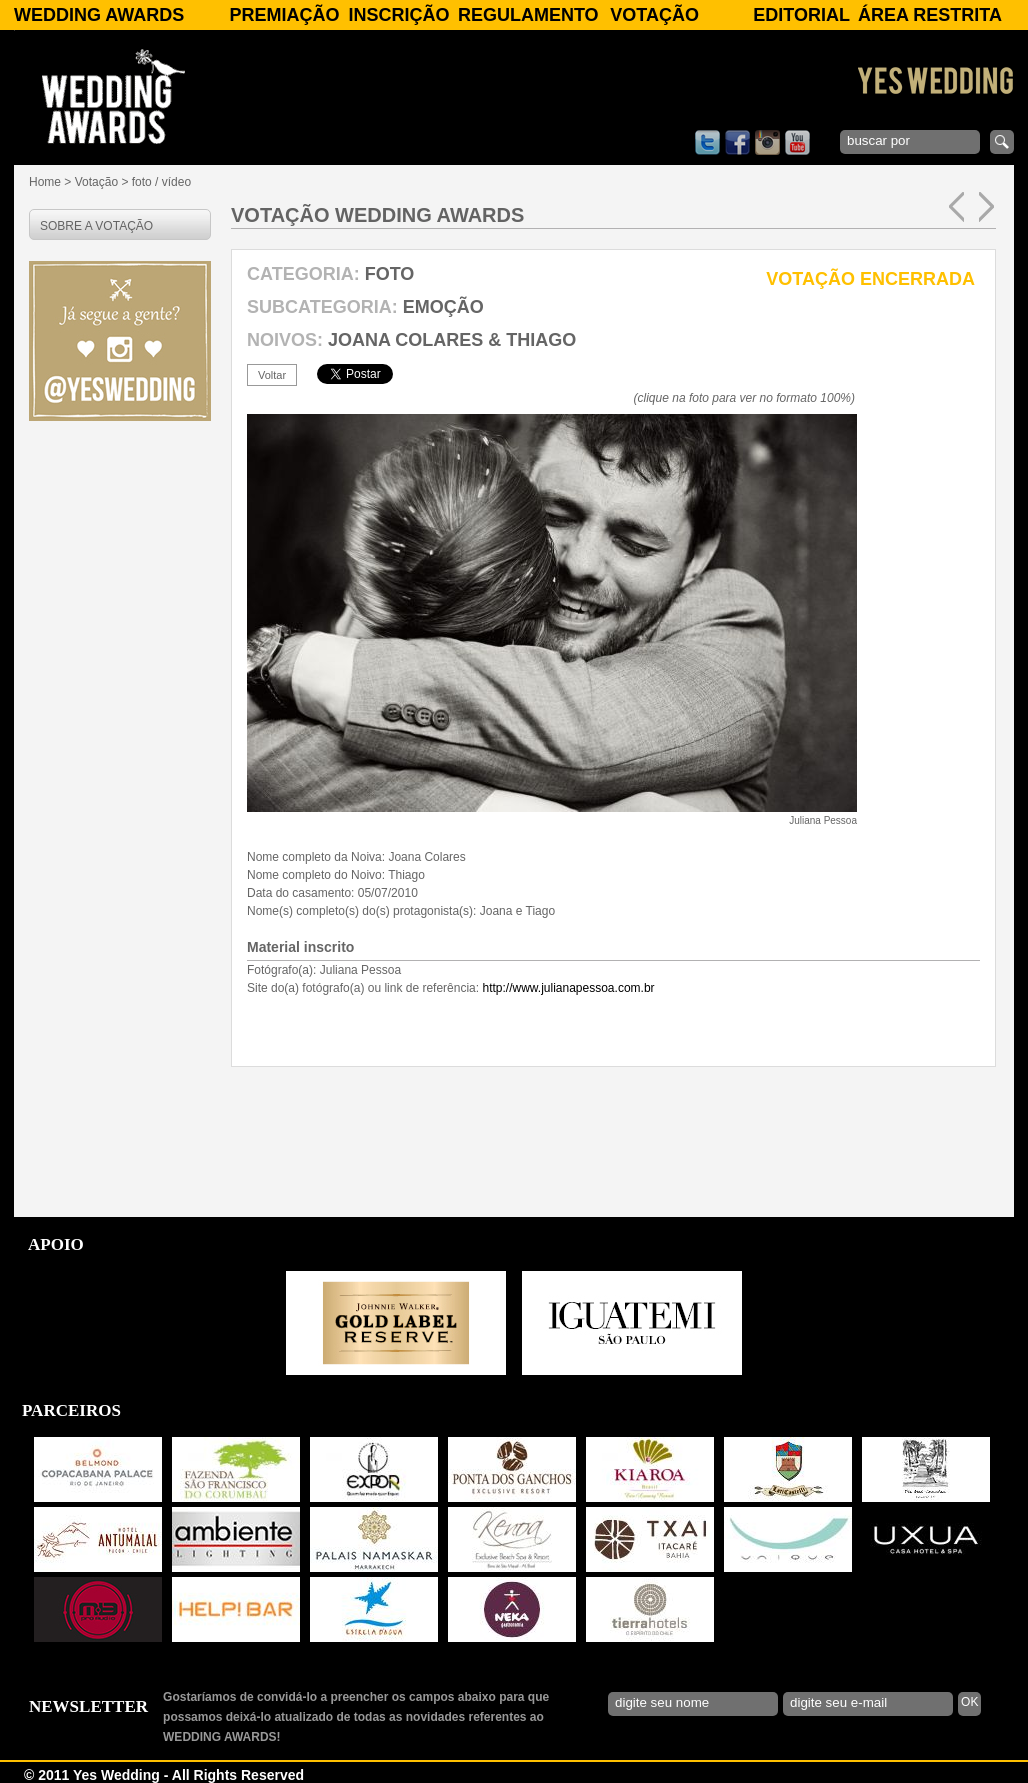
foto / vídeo (161, 182)
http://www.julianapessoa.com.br (568, 988)
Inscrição (399, 15)
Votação (654, 15)
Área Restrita (930, 15)
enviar (1002, 142)
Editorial (801, 15)
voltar (272, 375)
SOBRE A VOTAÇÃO (96, 226)
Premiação (284, 15)
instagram (767, 142)
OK (969, 1702)
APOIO (56, 1244)
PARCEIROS (71, 1410)
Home (45, 182)
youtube (797, 142)
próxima (986, 207)
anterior (956, 207)
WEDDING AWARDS (99, 15)
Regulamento (528, 15)
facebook (737, 142)
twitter (707, 142)
